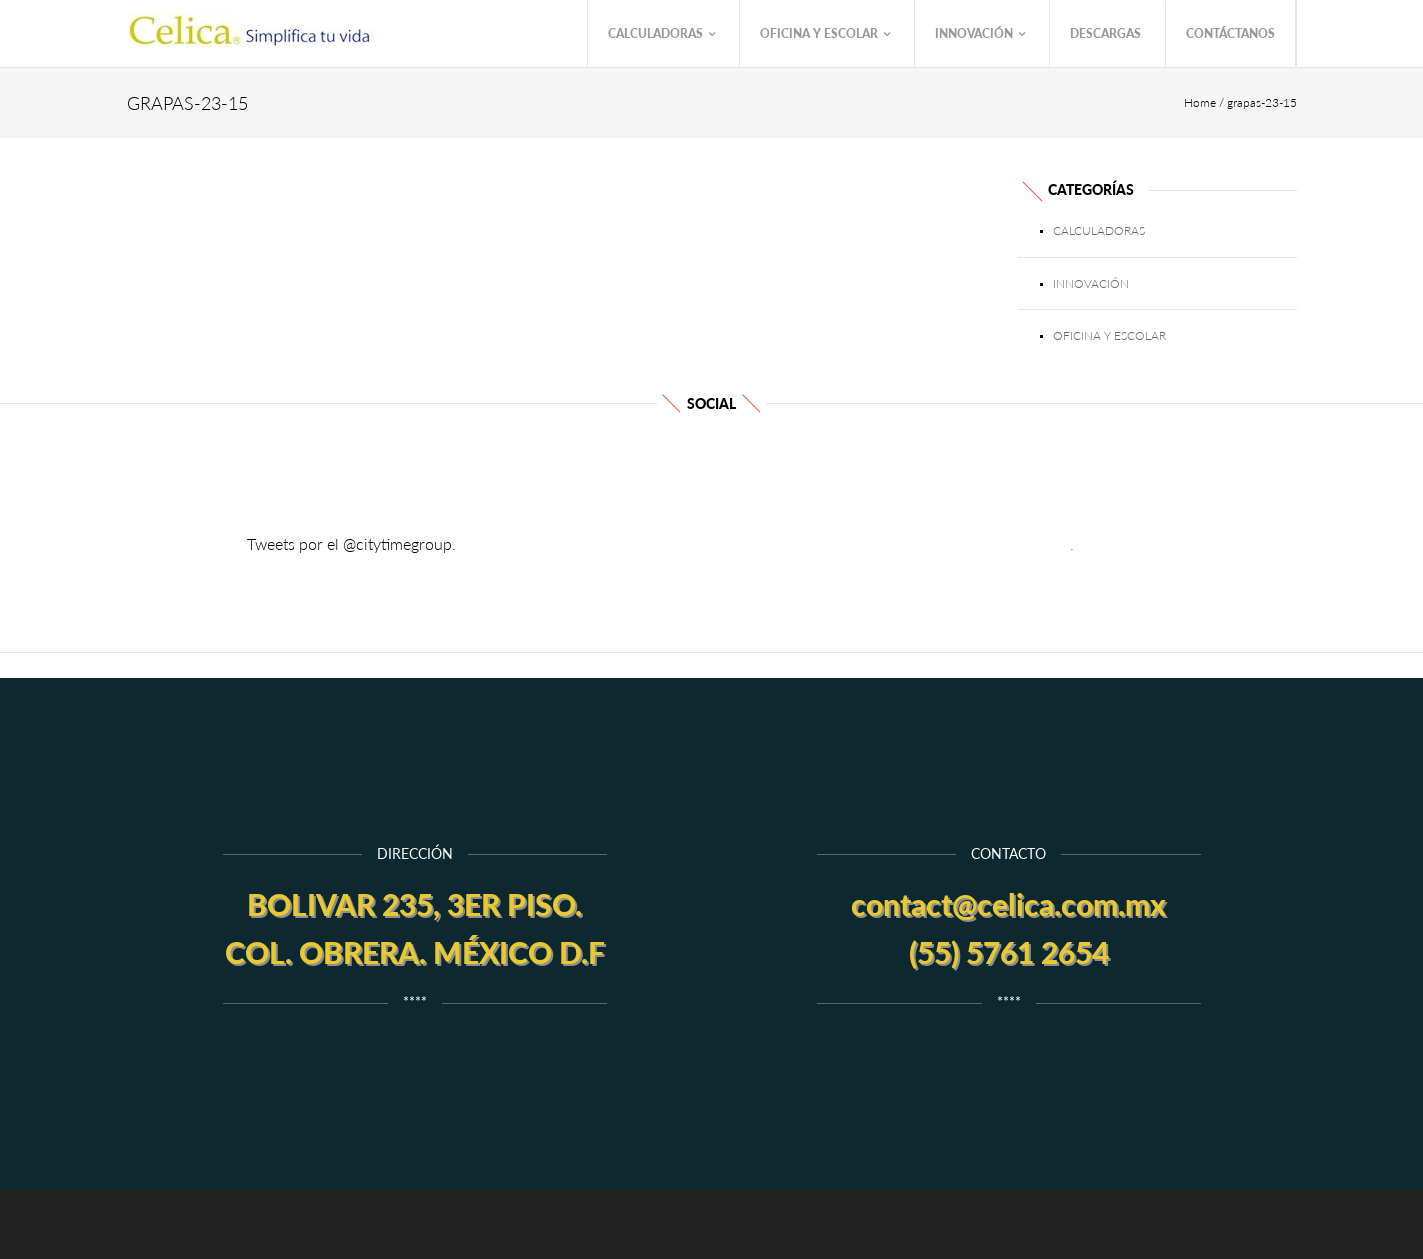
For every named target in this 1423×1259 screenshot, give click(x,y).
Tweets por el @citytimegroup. (351, 543)
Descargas (1105, 33)
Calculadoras (661, 34)
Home (1200, 102)
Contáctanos (1230, 33)
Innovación (980, 34)
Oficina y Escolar (825, 34)
